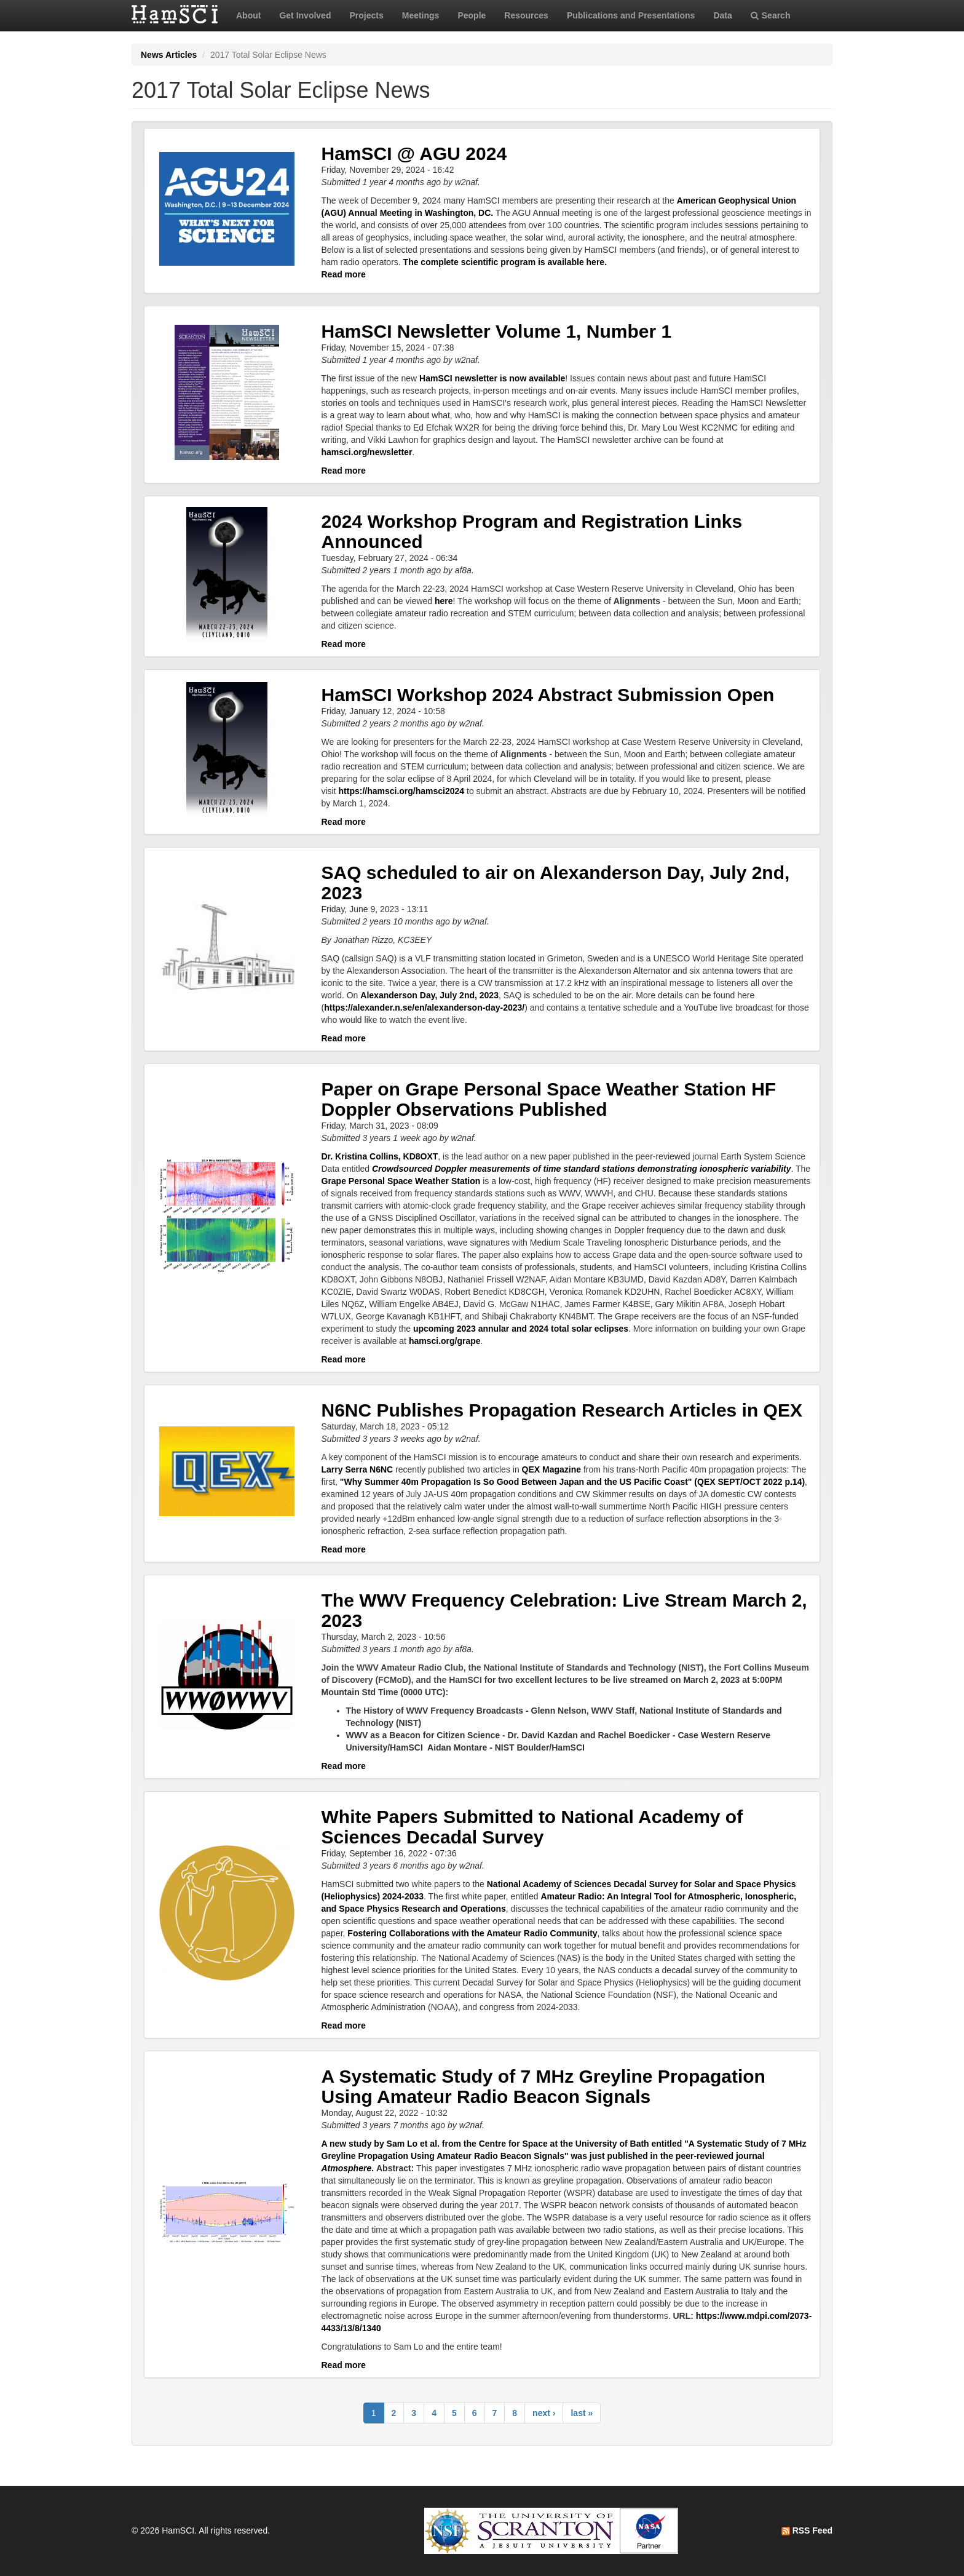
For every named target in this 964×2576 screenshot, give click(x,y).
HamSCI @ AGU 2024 (414, 153)
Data (722, 15)
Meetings (421, 15)
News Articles (169, 55)
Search (771, 15)
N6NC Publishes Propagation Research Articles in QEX (562, 1410)
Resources (526, 15)
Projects (366, 15)
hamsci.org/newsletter (367, 452)
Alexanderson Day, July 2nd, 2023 (429, 995)
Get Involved (305, 15)
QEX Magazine (551, 1469)
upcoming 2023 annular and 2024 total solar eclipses (520, 1329)
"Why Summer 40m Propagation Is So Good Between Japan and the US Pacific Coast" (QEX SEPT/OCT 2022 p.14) (572, 1482)
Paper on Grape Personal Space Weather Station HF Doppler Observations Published (549, 1099)
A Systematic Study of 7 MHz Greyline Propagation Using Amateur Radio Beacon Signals (543, 2086)
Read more (344, 274)
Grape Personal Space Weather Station (402, 1181)
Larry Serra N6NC (357, 1469)
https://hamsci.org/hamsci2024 (402, 791)
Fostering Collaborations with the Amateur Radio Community (472, 1933)
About (248, 15)
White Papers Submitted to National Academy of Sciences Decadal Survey (532, 1827)
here (444, 601)
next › (543, 2413)
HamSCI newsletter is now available (492, 378)
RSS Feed (806, 2530)
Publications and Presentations (631, 15)
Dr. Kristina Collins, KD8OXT (380, 1156)
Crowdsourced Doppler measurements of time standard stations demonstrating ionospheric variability (581, 1169)
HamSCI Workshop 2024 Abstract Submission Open (548, 695)
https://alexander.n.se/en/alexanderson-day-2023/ (424, 1007)
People (471, 15)
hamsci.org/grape (445, 1341)
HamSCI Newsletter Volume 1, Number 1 (497, 331)
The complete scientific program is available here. (505, 262)
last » (582, 2413)
